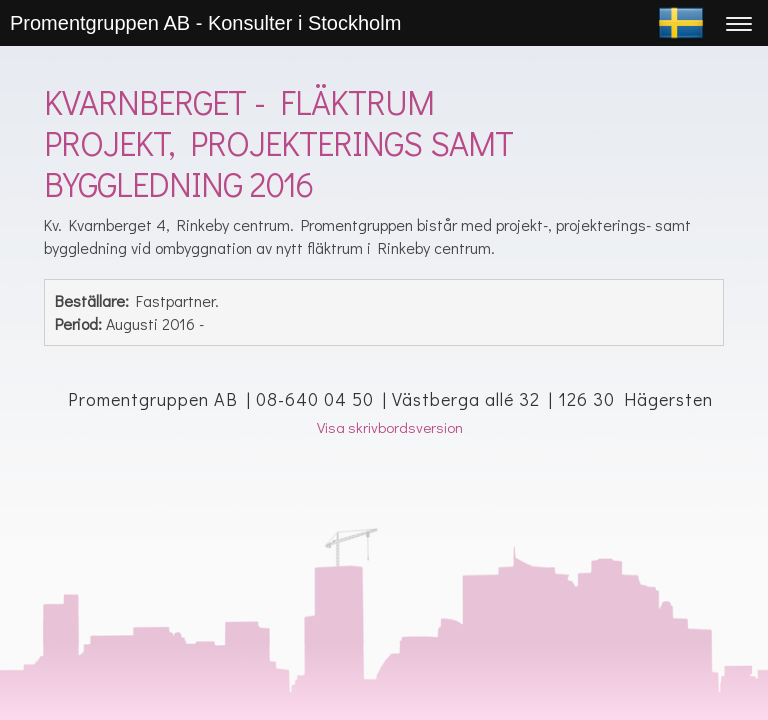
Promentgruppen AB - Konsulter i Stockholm (205, 23)
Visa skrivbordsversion (390, 427)
